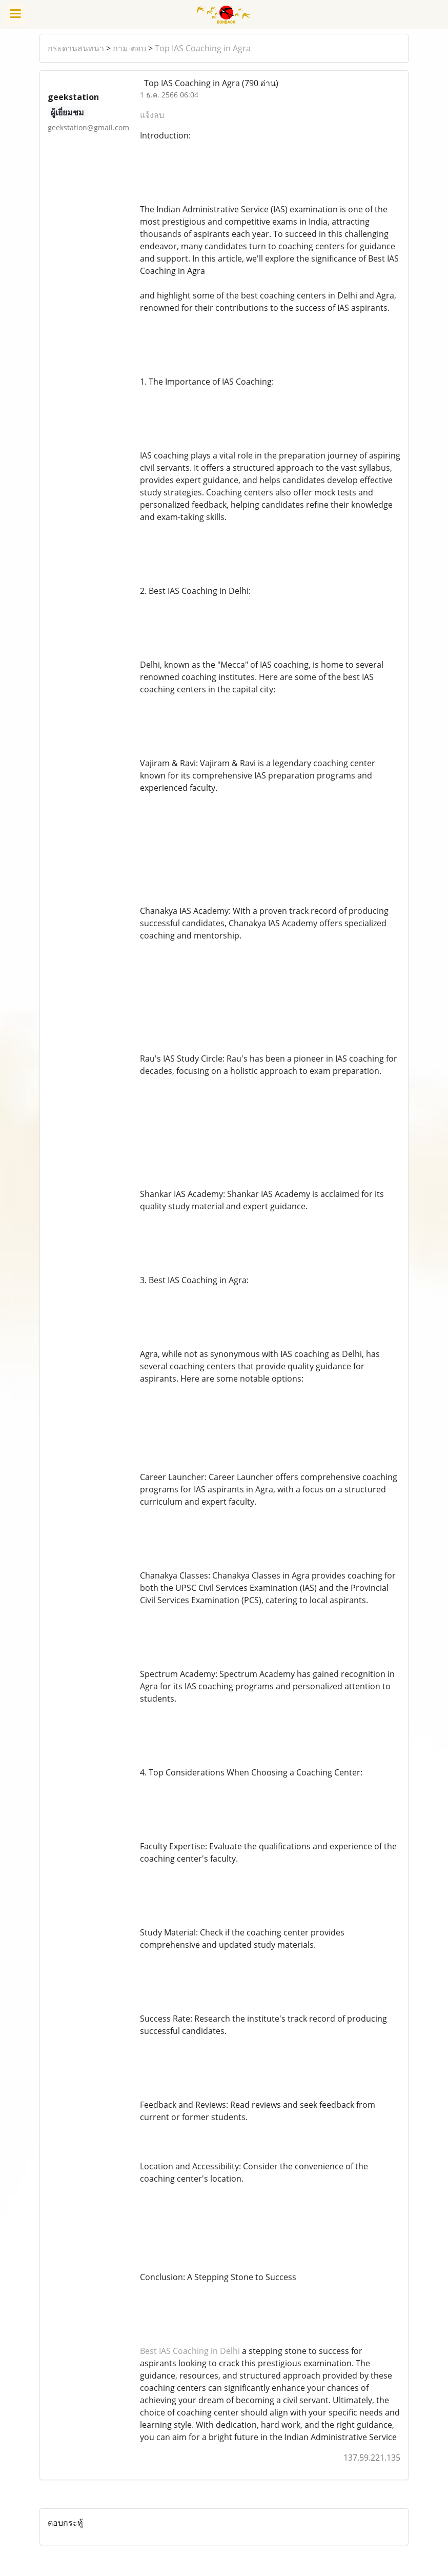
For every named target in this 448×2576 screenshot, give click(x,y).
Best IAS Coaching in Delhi (190, 2351)
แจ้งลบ (152, 115)
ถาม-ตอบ (129, 48)
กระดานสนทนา (76, 48)
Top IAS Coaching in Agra (203, 48)
